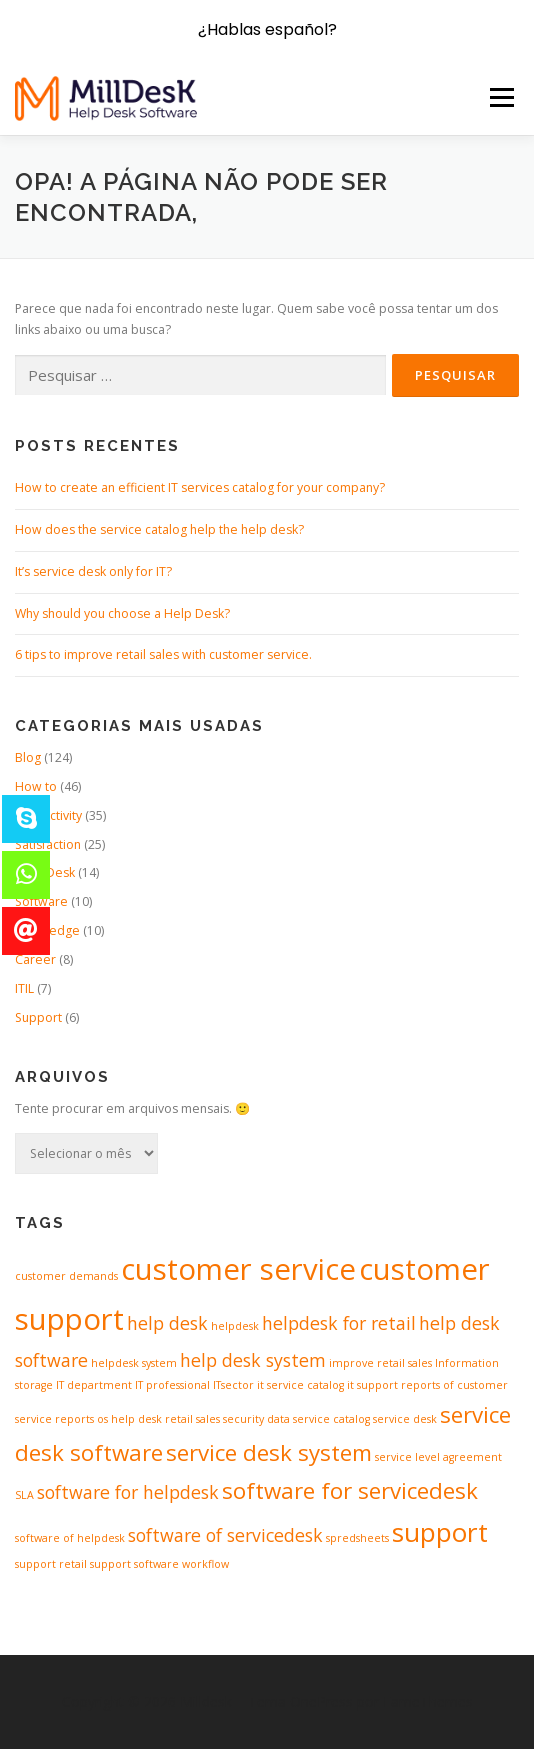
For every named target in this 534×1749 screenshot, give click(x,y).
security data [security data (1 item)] (256, 1419)
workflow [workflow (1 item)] (205, 1564)
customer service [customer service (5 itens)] (238, 1269)
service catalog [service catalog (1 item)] (331, 1419)
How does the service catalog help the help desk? (159, 529)
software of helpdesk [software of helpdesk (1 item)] (70, 1538)
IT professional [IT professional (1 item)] (172, 1385)
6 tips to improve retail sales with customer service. (163, 654)
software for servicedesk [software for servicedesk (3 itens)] (350, 1490)
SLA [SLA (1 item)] (24, 1495)
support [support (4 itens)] (440, 1532)
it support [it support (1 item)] (372, 1385)
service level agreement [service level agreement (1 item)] (438, 1457)
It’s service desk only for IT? (93, 571)
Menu (500, 97)
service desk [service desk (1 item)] (405, 1419)
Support (38, 1017)
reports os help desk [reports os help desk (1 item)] (108, 1419)
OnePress (321, 1701)
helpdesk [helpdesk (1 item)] (235, 1326)
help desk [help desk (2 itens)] (167, 1323)
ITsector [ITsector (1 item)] (233, 1385)
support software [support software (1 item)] (134, 1564)
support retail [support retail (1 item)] (51, 1564)
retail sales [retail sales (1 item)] (192, 1419)
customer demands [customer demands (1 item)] (66, 1276)
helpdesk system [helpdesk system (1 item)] (134, 1363)
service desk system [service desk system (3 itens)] (269, 1452)
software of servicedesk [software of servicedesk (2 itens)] (225, 1535)
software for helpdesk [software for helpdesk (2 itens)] (128, 1492)
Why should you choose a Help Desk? (122, 613)
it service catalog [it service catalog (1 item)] (300, 1385)
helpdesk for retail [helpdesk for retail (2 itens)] (339, 1323)
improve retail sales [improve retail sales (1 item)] (380, 1363)
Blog (28, 757)
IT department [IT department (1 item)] (94, 1385)
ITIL (24, 988)
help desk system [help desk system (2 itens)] (253, 1360)
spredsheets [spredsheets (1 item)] (357, 1538)
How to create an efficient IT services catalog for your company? (200, 487)
